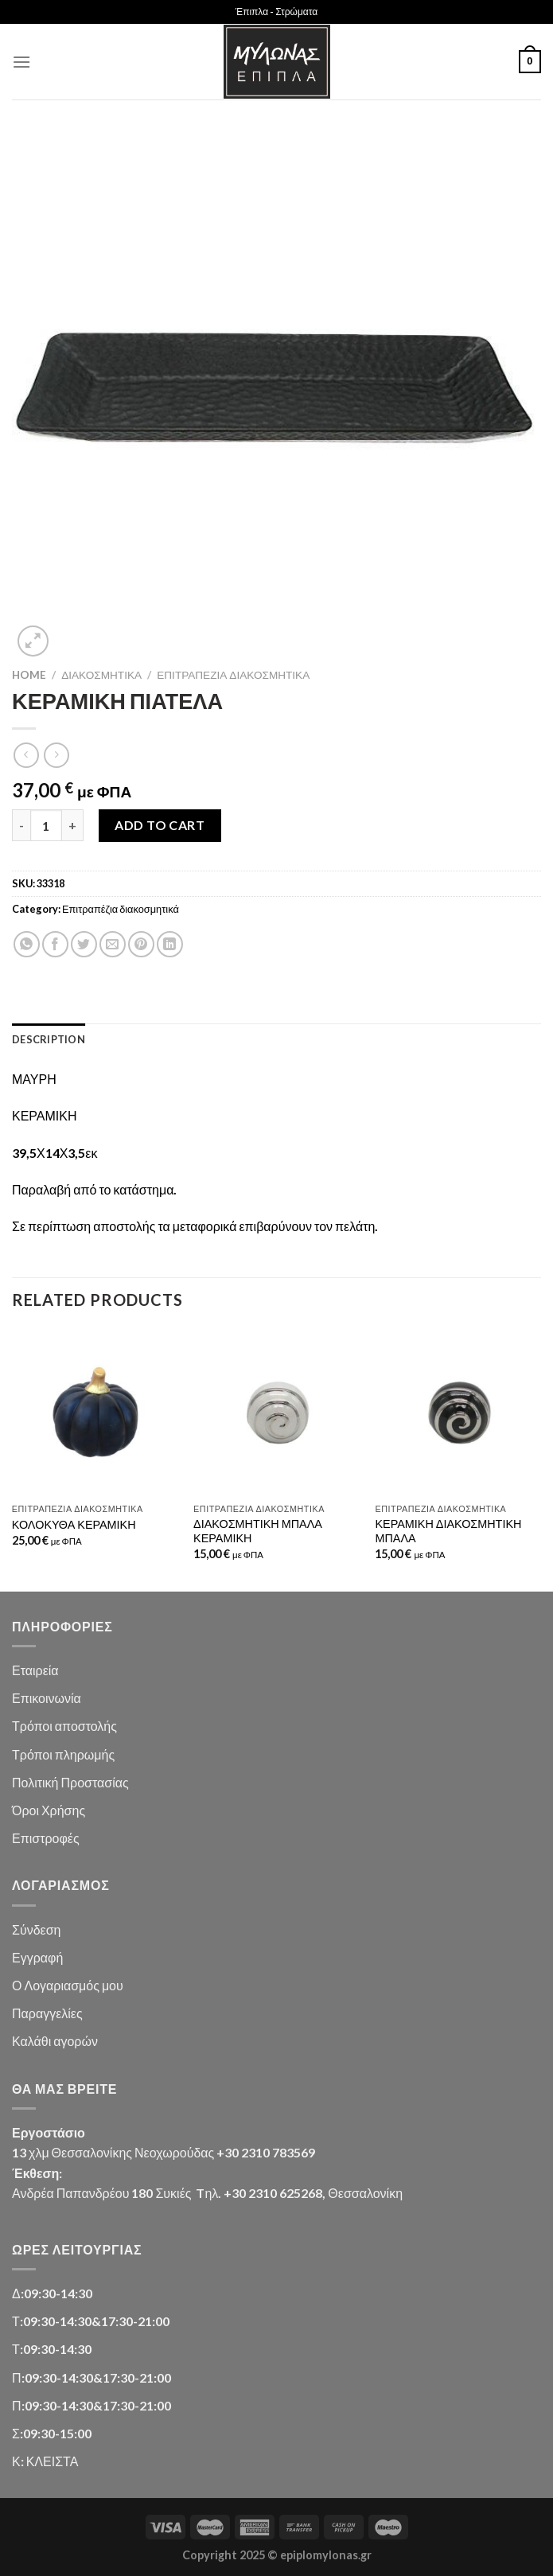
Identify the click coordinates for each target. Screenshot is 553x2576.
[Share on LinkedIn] (170, 944)
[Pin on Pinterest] (141, 944)
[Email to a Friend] (112, 944)
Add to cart (159, 824)
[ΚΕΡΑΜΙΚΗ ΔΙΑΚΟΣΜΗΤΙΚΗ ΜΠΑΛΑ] (458, 1412)
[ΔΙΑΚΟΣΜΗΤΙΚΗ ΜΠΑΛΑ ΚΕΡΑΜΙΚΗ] (276, 1412)
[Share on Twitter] (84, 944)
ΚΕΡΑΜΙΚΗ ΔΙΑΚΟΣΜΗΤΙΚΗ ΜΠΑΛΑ (448, 1531)
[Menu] (21, 61)
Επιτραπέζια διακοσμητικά (233, 674)
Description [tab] (48, 1039)
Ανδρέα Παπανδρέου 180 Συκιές (101, 2192)
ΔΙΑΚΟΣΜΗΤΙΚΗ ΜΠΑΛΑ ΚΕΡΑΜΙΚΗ (257, 1531)
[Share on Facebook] (55, 944)
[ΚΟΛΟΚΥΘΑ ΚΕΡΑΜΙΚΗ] (95, 1412)
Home (29, 674)
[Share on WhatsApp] (27, 944)
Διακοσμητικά (101, 674)
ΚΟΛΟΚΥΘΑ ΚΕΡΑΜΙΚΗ (74, 1524)
